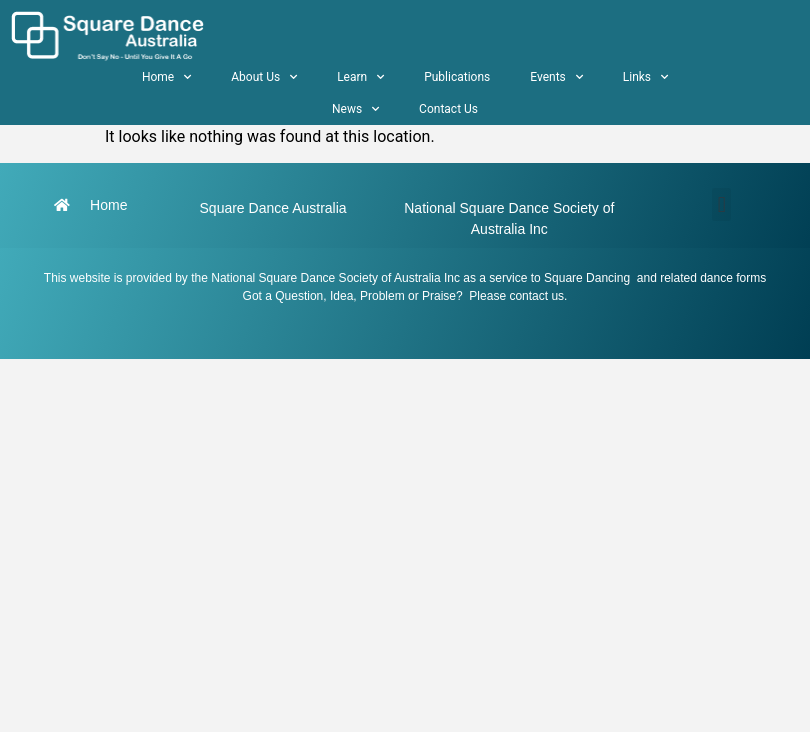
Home (166, 77)
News (355, 109)
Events (556, 77)
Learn (360, 77)
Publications (457, 77)
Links (645, 77)
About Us (264, 77)
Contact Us (448, 109)
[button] (721, 204)
